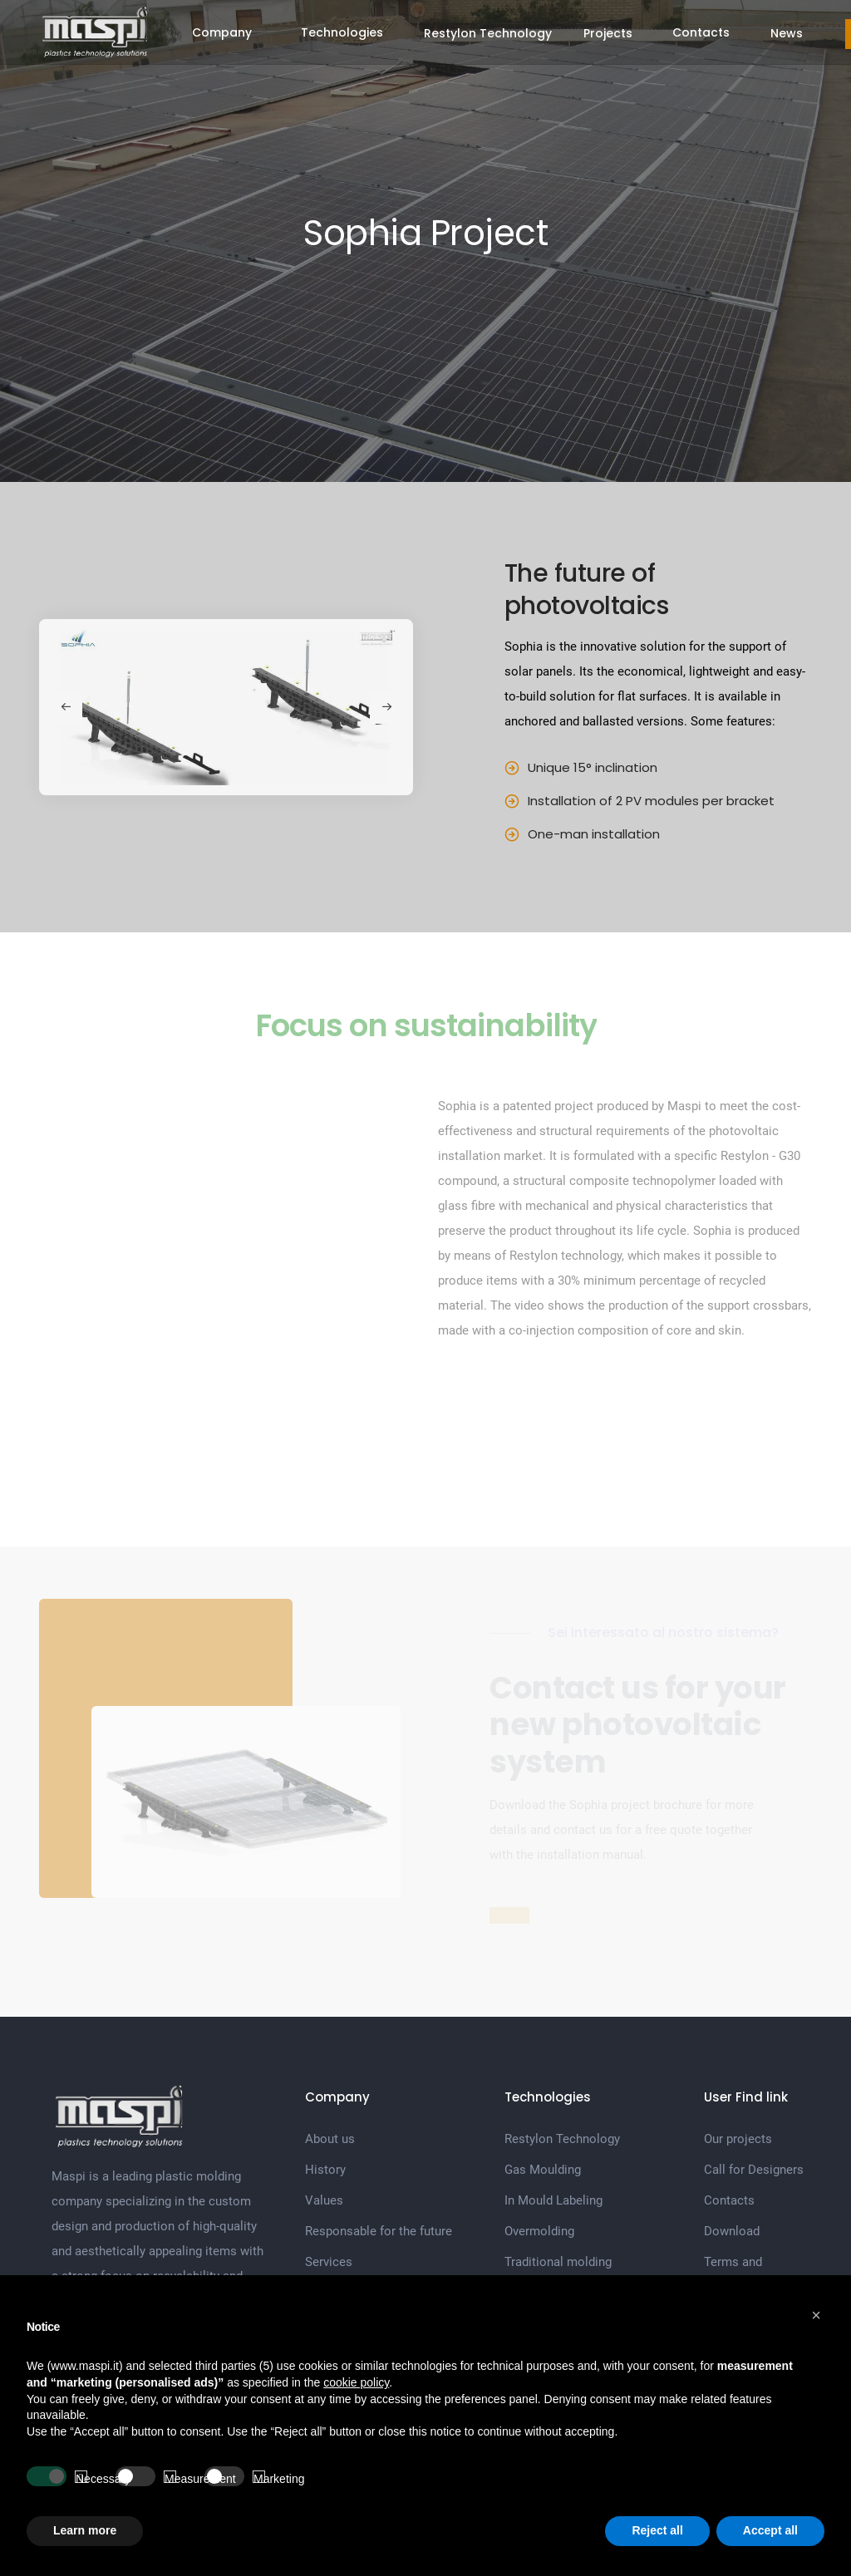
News (786, 33)
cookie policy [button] (356, 2382)
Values (324, 2200)
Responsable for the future (378, 2231)
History (325, 2169)
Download (732, 2231)
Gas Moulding (542, 2169)
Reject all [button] (657, 2530)
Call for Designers (754, 2169)
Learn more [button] (84, 2530)
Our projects (738, 2138)
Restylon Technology (488, 33)
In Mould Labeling (553, 2200)
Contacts (701, 32)
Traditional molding (558, 2261)
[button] (816, 2315)
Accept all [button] (770, 2530)
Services (328, 2261)
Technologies (342, 32)
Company (222, 32)
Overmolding (539, 2231)
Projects (607, 33)
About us (330, 2138)
